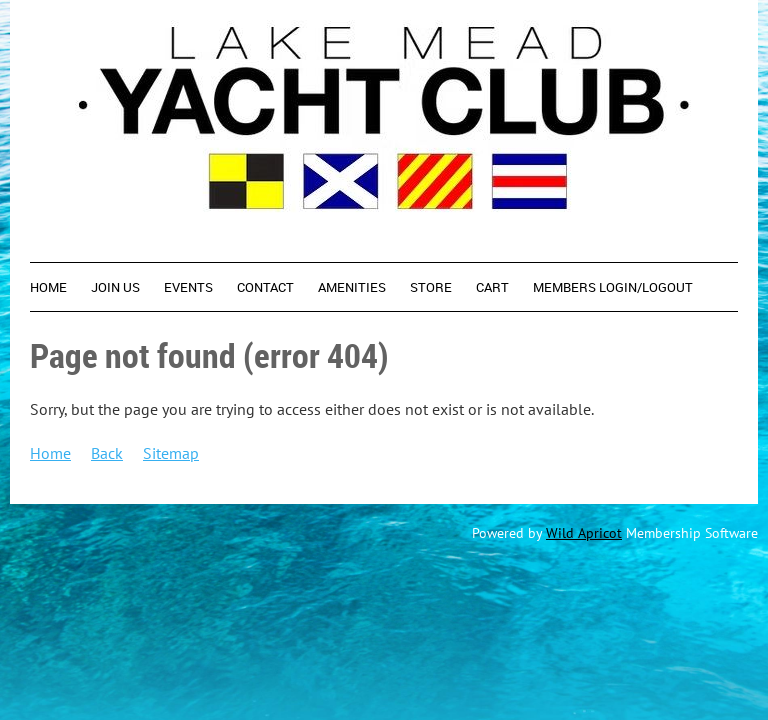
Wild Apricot (584, 533)
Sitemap (171, 453)
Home (50, 453)
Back (107, 453)
